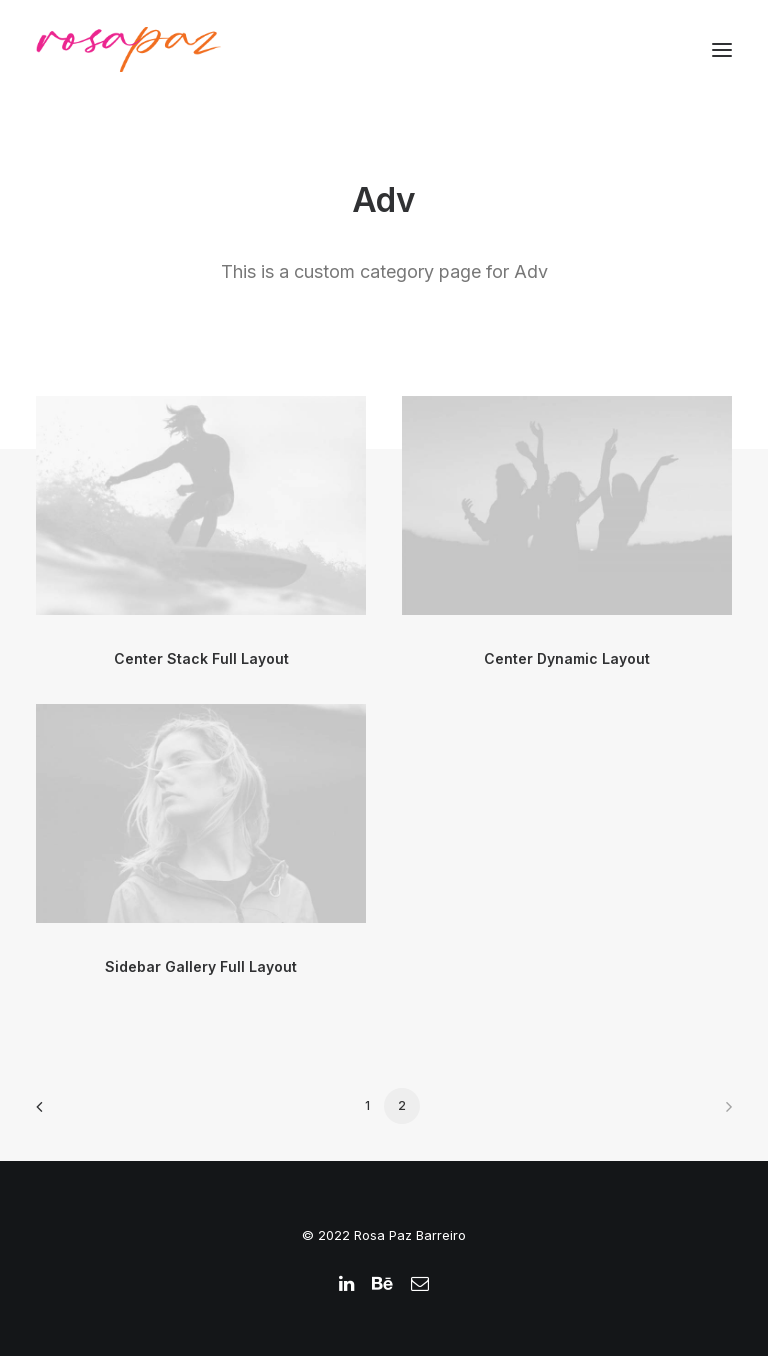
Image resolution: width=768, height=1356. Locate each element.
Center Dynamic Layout (567, 658)
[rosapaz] (129, 49)
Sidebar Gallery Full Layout (201, 966)
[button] (722, 49)
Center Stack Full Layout (201, 658)
